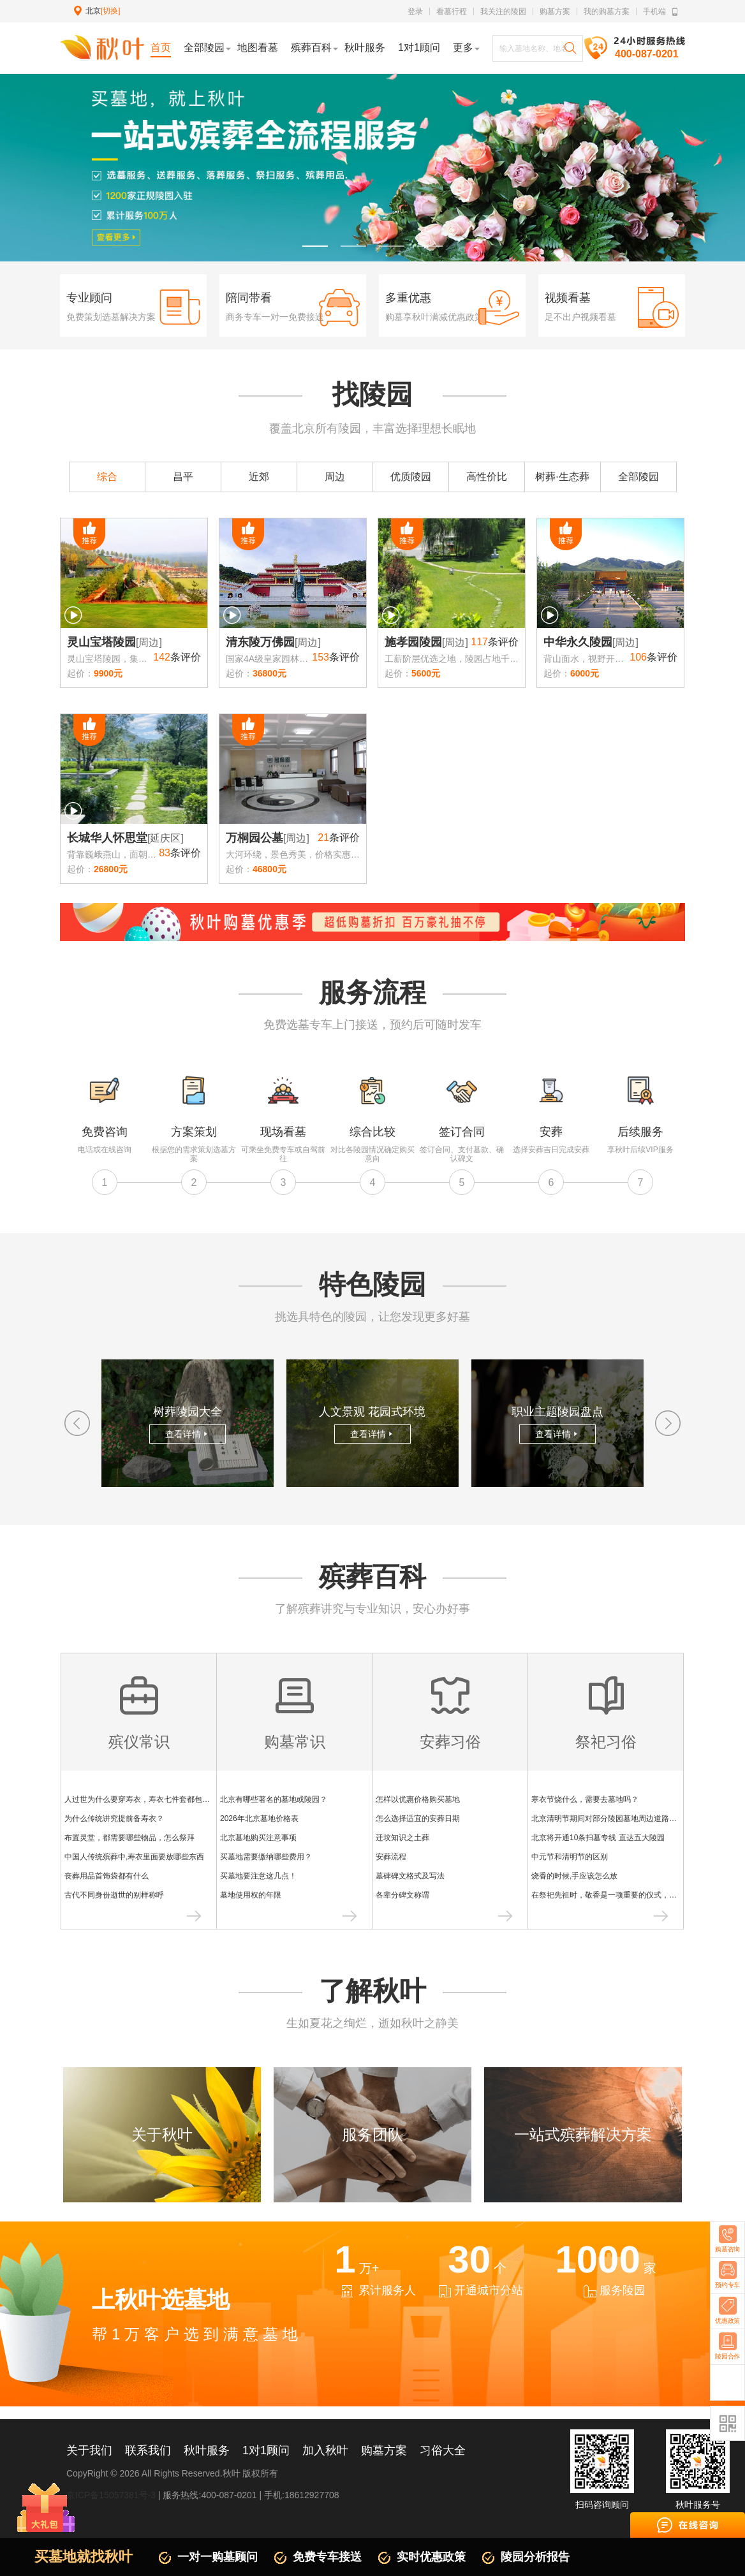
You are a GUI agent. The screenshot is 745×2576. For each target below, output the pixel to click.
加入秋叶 (325, 2450)
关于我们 (89, 2450)
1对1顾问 (266, 2450)
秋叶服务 (207, 2450)
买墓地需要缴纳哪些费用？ (266, 1856)
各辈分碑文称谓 (402, 1895)
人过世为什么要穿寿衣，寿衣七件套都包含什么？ (148, 1799)
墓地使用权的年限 (250, 1895)
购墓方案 (555, 11)
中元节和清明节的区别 (569, 1856)
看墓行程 (451, 11)
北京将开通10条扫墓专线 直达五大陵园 (598, 1837)
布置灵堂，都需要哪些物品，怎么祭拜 (129, 1837)
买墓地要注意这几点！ (258, 1875)
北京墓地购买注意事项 (258, 1837)
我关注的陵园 (503, 11)
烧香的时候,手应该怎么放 (574, 1875)
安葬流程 (391, 1856)
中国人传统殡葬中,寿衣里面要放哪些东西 (134, 1856)
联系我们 (148, 2450)
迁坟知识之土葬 (402, 1837)
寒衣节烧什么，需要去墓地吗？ (584, 1799)
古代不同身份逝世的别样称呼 (114, 1895)
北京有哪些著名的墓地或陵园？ (273, 1799)
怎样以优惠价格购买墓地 (418, 1799)
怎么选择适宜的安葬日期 (418, 1818)
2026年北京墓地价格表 (259, 1818)
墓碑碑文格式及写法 (410, 1875)
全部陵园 (638, 476)
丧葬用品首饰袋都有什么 (106, 1875)
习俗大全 (443, 2450)
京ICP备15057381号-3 (111, 2495)
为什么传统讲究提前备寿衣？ (114, 1818)
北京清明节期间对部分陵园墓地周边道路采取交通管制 (623, 1818)
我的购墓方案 (607, 11)
